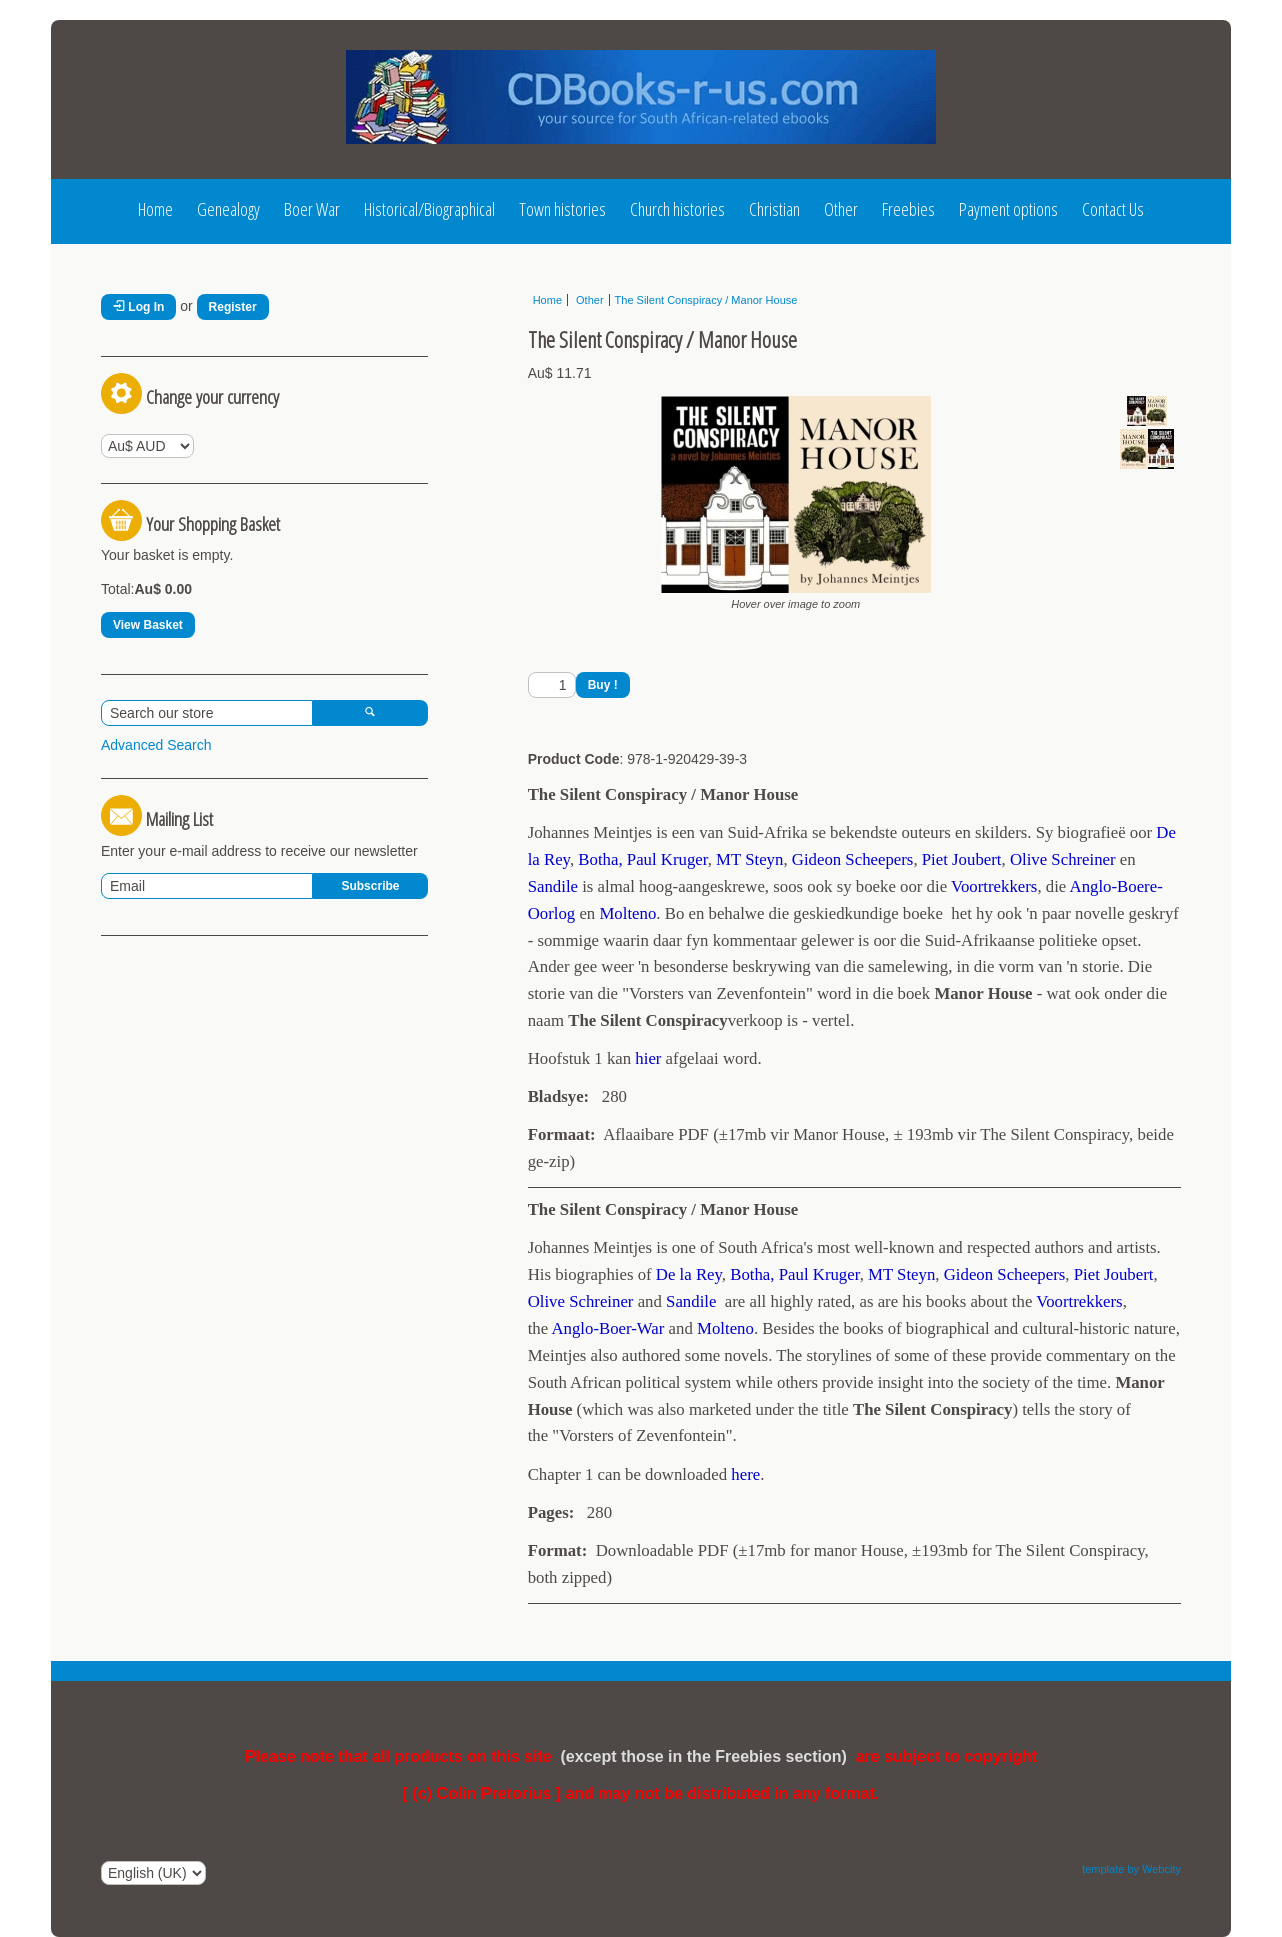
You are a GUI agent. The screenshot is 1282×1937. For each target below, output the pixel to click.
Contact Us (1113, 209)
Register (233, 307)
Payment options (1008, 209)
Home (155, 209)
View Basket (148, 625)
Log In (138, 307)
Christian (774, 209)
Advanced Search (156, 745)
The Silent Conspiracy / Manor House (706, 300)
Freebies (908, 209)
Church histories (677, 209)
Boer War (312, 209)
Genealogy (228, 209)
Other (841, 209)
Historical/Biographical (429, 209)
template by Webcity (1131, 1869)
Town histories (562, 209)
